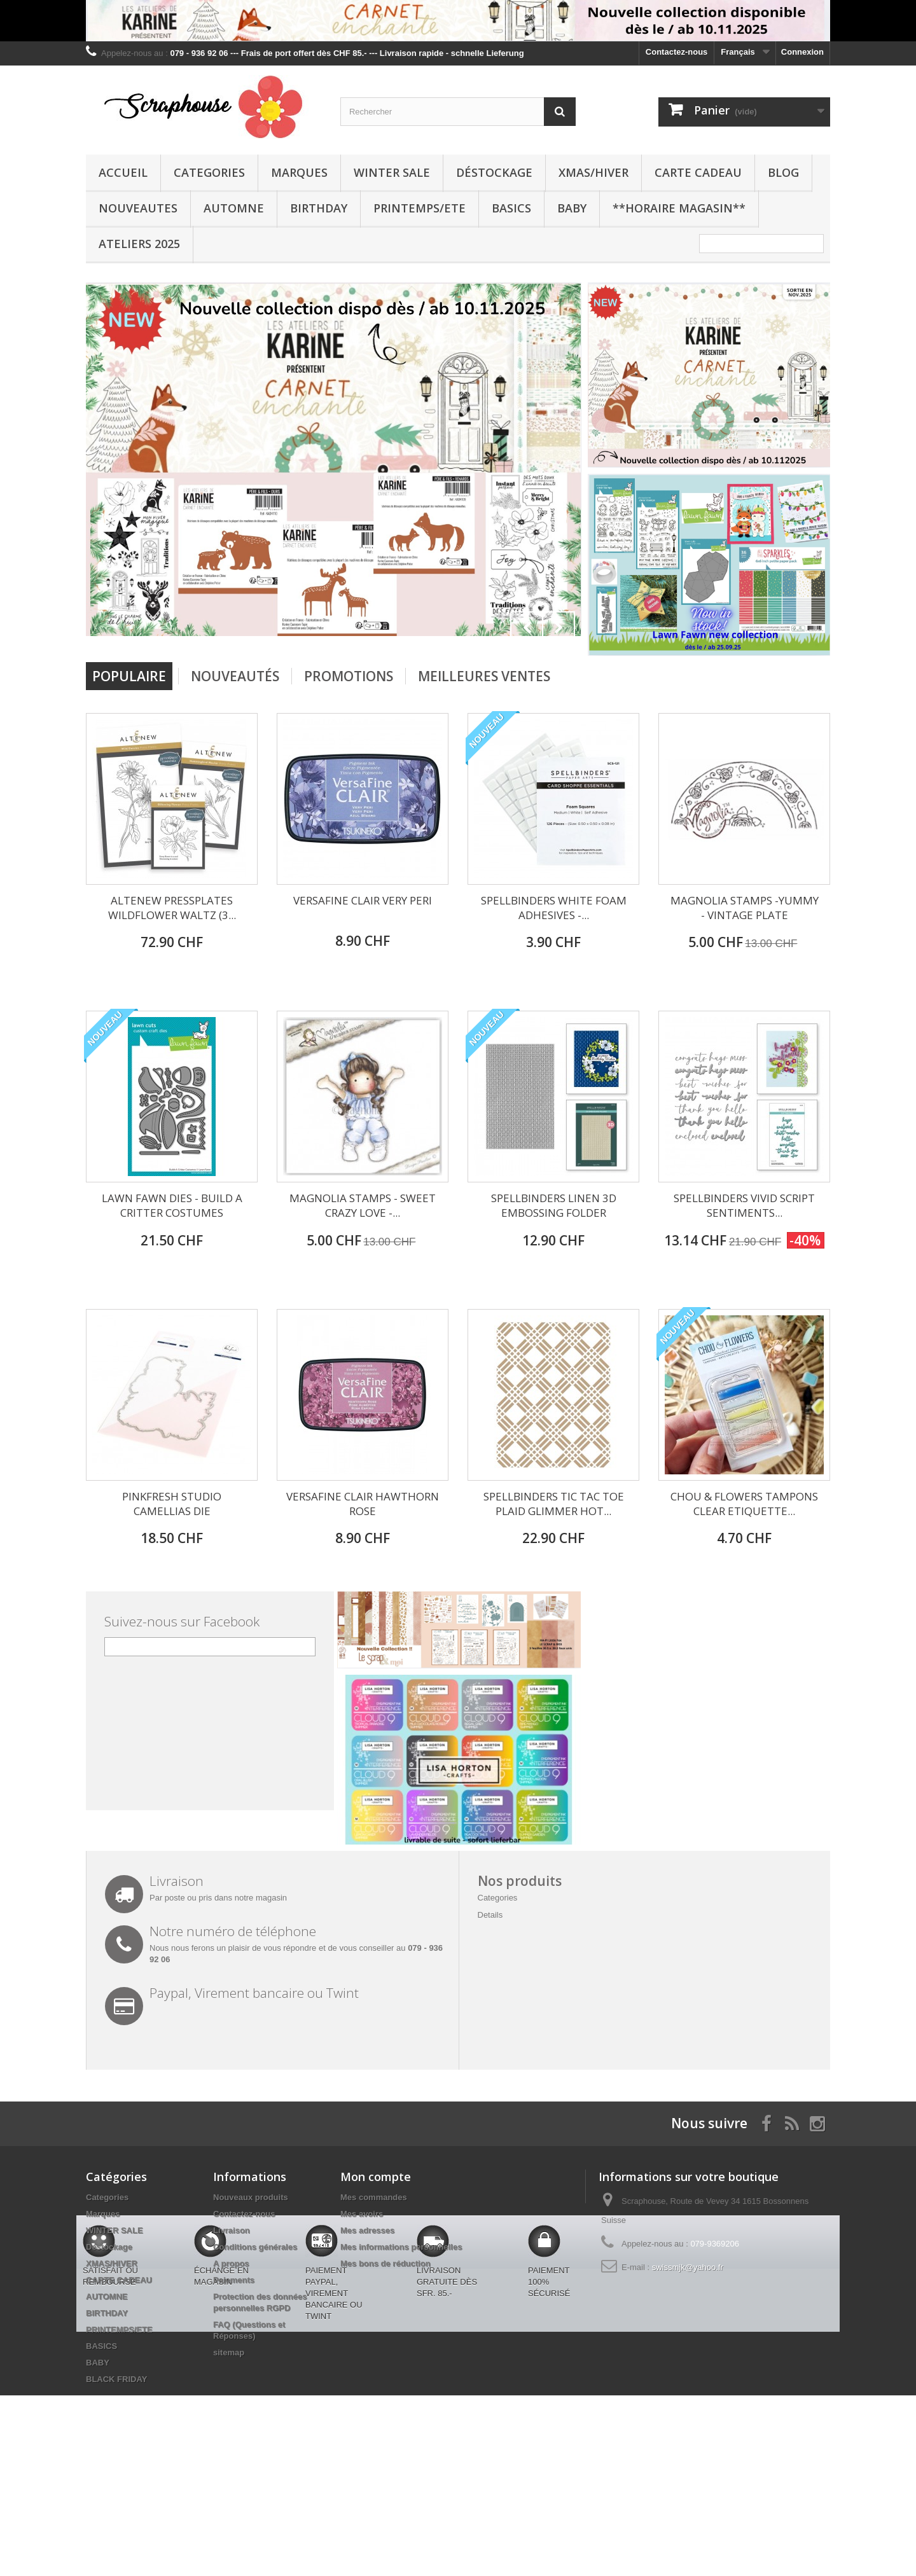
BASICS (511, 208)
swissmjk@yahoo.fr (687, 2267)
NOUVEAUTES (138, 208)
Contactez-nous (677, 52)
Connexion (802, 52)
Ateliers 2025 (139, 243)
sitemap (228, 2352)
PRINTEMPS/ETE (419, 208)
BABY (571, 208)
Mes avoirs (361, 2214)
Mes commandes (373, 2197)
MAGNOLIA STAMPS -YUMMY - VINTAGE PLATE (744, 907)
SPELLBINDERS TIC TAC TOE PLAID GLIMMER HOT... (553, 1503)
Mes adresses (367, 2230)
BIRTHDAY (318, 208)
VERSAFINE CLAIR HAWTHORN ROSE (362, 1503)
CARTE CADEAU (698, 172)
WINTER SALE (392, 172)
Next (558, 627)
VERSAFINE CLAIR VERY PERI (362, 900)
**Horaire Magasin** (679, 208)
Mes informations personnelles (401, 2247)
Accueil (123, 172)
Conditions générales (255, 2247)
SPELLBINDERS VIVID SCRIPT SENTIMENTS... (744, 1205)
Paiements (233, 2280)
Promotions (348, 676)
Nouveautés (235, 676)
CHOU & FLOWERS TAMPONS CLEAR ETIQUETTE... (744, 1503)
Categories (209, 172)
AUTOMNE (234, 208)
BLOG (783, 172)
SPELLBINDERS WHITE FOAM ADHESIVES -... (554, 907)
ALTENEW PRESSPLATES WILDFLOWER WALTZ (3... (172, 907)
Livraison (231, 2230)
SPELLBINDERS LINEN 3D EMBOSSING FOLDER (553, 1205)
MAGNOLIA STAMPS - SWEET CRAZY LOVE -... (362, 1205)
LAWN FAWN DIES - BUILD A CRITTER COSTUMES (172, 1205)
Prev (526, 627)
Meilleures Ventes (484, 676)
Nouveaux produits (250, 2197)
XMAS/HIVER (593, 172)
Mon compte (375, 2176)
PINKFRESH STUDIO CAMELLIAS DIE (171, 1503)
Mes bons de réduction (385, 2263)
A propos (231, 2263)
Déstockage (494, 172)
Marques (299, 172)
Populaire (129, 676)
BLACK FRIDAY (116, 2379)
